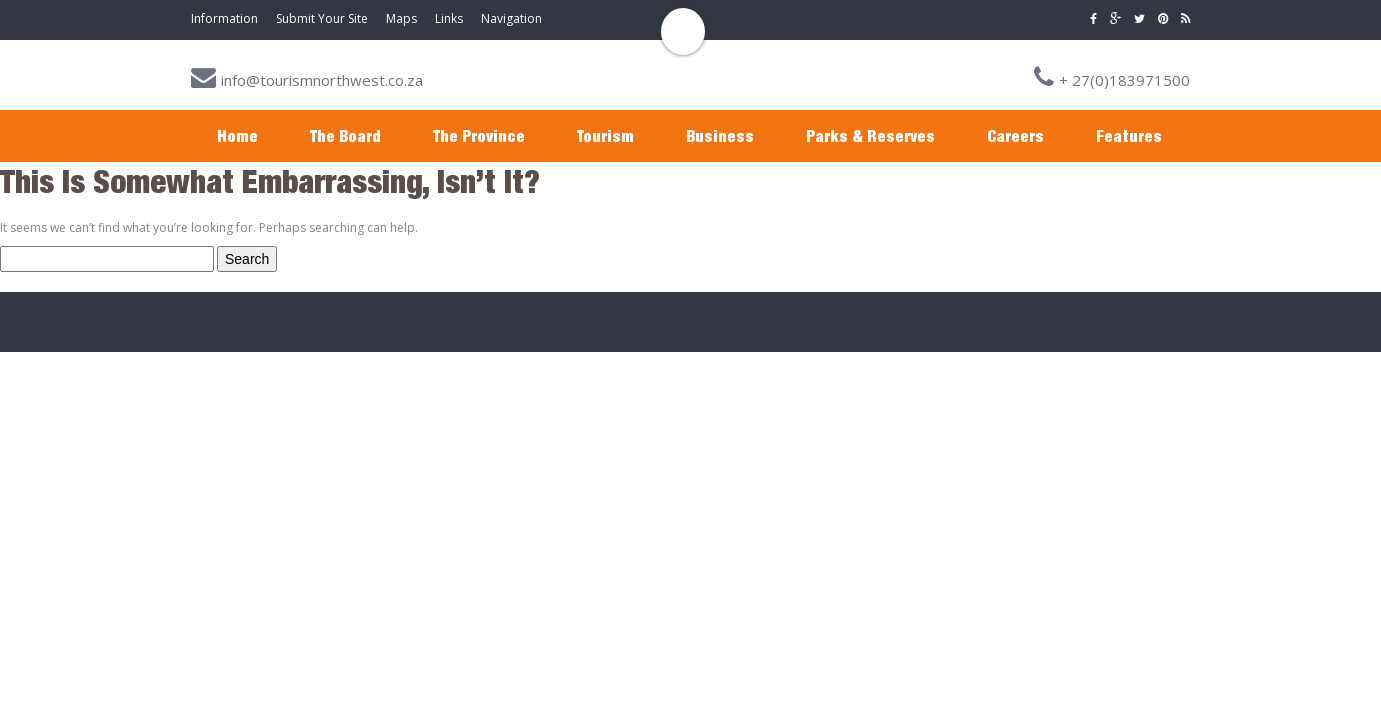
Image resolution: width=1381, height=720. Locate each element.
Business (720, 136)
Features (1129, 136)
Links (449, 18)
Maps (401, 18)
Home (237, 136)
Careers (1015, 136)
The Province (479, 136)
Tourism (605, 136)
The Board (345, 136)
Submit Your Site (322, 18)
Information (224, 18)
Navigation (511, 18)
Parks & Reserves (870, 136)
